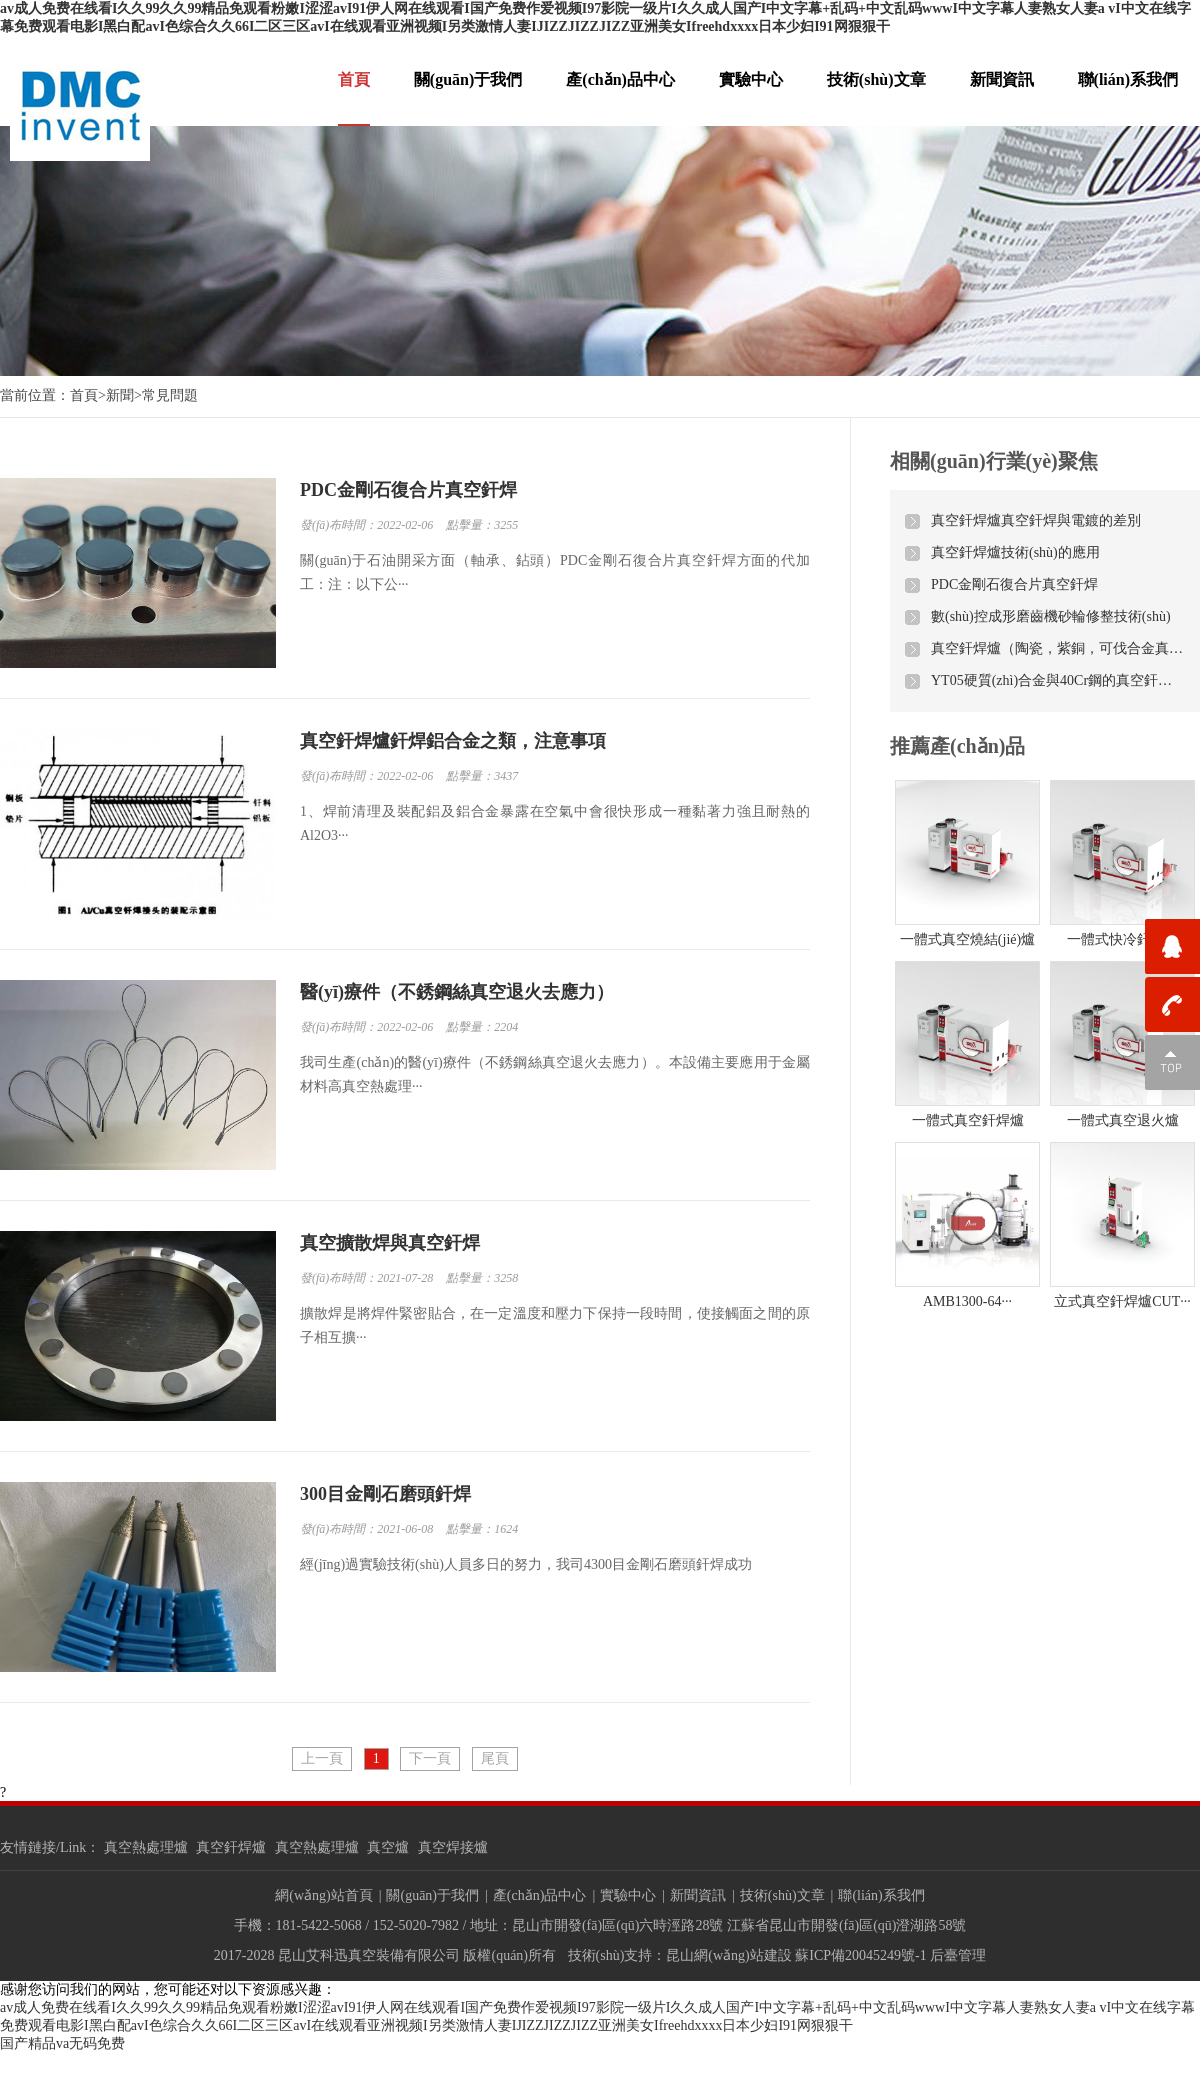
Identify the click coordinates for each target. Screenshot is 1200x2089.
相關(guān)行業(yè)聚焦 (994, 461)
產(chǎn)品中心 (620, 79)
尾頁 (495, 1758)
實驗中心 (751, 79)
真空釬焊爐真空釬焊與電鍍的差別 (1036, 520)
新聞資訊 (1002, 79)
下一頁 (430, 1758)
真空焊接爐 (453, 1847)
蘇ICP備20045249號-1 (860, 1955)
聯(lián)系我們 (1128, 79)
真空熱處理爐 (146, 1847)
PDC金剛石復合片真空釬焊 (1014, 584)
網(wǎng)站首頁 (323, 1895)
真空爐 (388, 1847)
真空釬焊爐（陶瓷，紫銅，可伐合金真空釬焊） (1058, 648)
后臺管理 (958, 1955)
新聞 (120, 395)
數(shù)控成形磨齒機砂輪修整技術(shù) (1051, 616)
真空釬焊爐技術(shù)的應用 (1015, 552)
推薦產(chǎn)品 (957, 746)
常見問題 (170, 395)
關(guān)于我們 (468, 79)
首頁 (354, 79)
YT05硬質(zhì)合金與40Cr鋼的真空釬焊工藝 (1058, 680)
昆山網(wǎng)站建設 (728, 1955)
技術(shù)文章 (876, 79)
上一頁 (322, 1758)
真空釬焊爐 (231, 1847)
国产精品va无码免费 (62, 2043)
